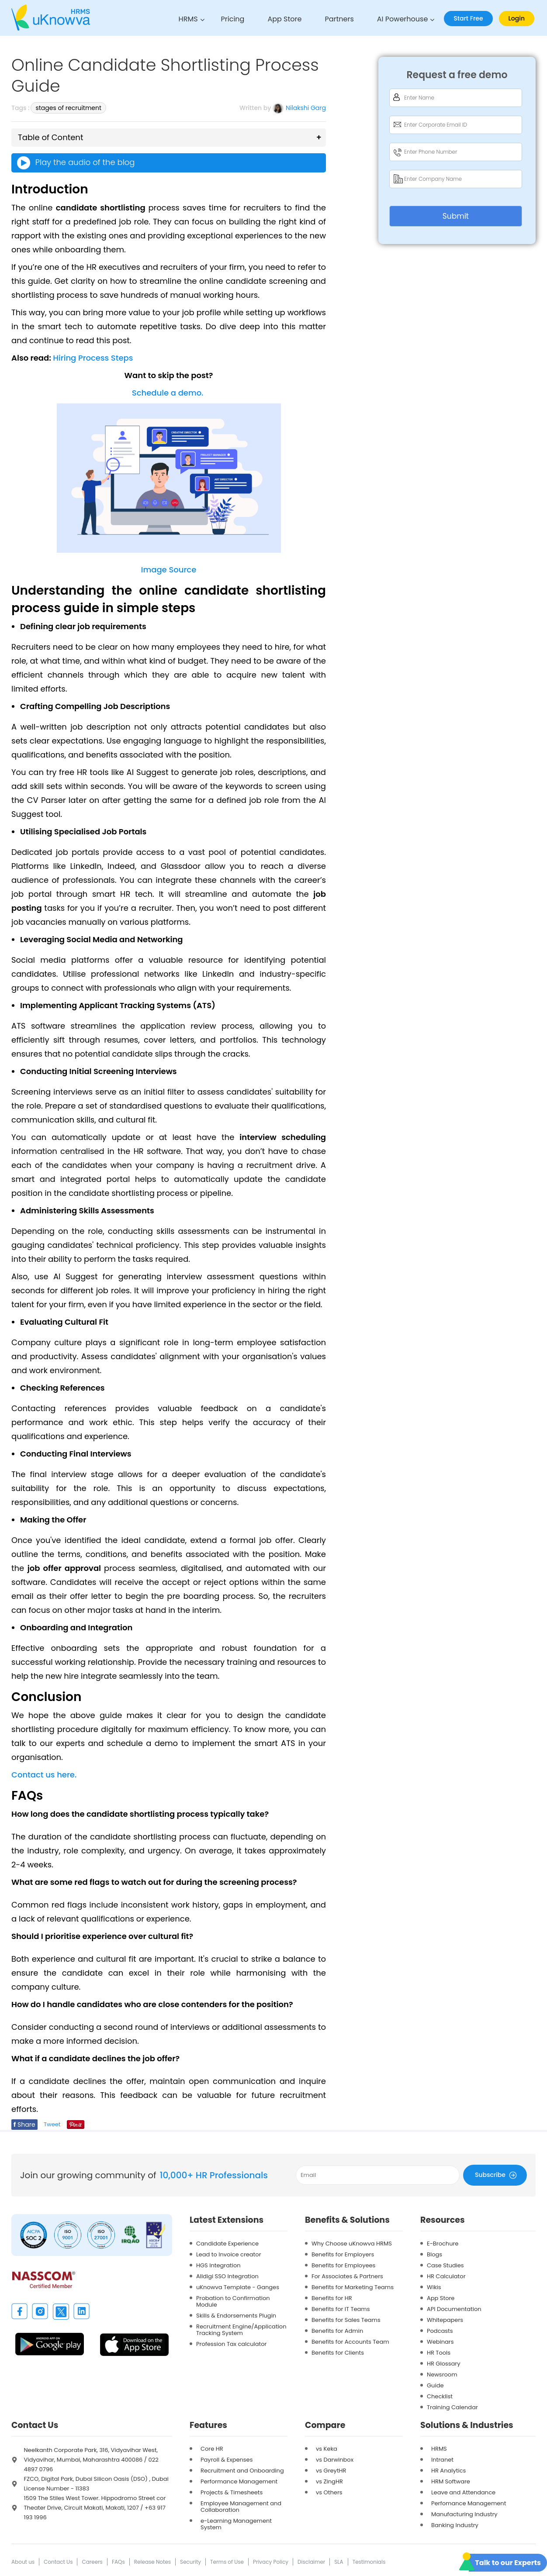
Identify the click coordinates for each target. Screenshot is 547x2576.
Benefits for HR (332, 2298)
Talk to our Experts (508, 2563)
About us (23, 2562)
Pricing (233, 19)
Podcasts (440, 2331)
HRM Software (450, 2481)
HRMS (188, 19)
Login (517, 18)
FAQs (118, 2562)
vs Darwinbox (334, 2459)
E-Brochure (442, 2243)
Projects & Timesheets (232, 2492)
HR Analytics (448, 2470)
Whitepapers (445, 2320)
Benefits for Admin (337, 2331)
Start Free (468, 18)
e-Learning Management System (236, 2524)
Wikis (434, 2287)
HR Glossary (443, 2363)
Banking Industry (454, 2525)
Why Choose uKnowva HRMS (352, 2243)
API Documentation (454, 2309)
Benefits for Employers (343, 2254)
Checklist (440, 2396)
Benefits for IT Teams (341, 2309)
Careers (92, 2562)
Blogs (434, 2254)
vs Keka (326, 2448)
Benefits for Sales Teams (346, 2320)
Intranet (442, 2459)
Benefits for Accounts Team (350, 2341)
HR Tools (438, 2352)
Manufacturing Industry (464, 2514)
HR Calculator (446, 2276)
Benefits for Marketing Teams (353, 2287)
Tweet (52, 2124)
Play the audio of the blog (75, 163)
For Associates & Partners (347, 2276)
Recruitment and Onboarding (242, 2470)
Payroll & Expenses (227, 2459)
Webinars (440, 2341)
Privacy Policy (270, 2562)
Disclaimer (311, 2562)
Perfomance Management (468, 2503)
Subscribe (497, 2174)
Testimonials (369, 2562)
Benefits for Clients (338, 2352)
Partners (339, 19)
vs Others (329, 2492)
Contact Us (58, 2562)
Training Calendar (452, 2407)
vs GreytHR (331, 2470)
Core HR (212, 2448)
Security (190, 2562)
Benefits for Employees (343, 2265)
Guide (435, 2385)
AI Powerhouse (402, 19)
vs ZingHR (329, 2481)
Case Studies (445, 2265)
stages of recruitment (68, 107)
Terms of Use (227, 2562)
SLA (338, 2562)
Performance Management (239, 2481)
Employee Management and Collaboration (241, 2506)
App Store (284, 19)
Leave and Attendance (463, 2492)
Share (24, 2124)
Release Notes (152, 2562)
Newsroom (442, 2374)
